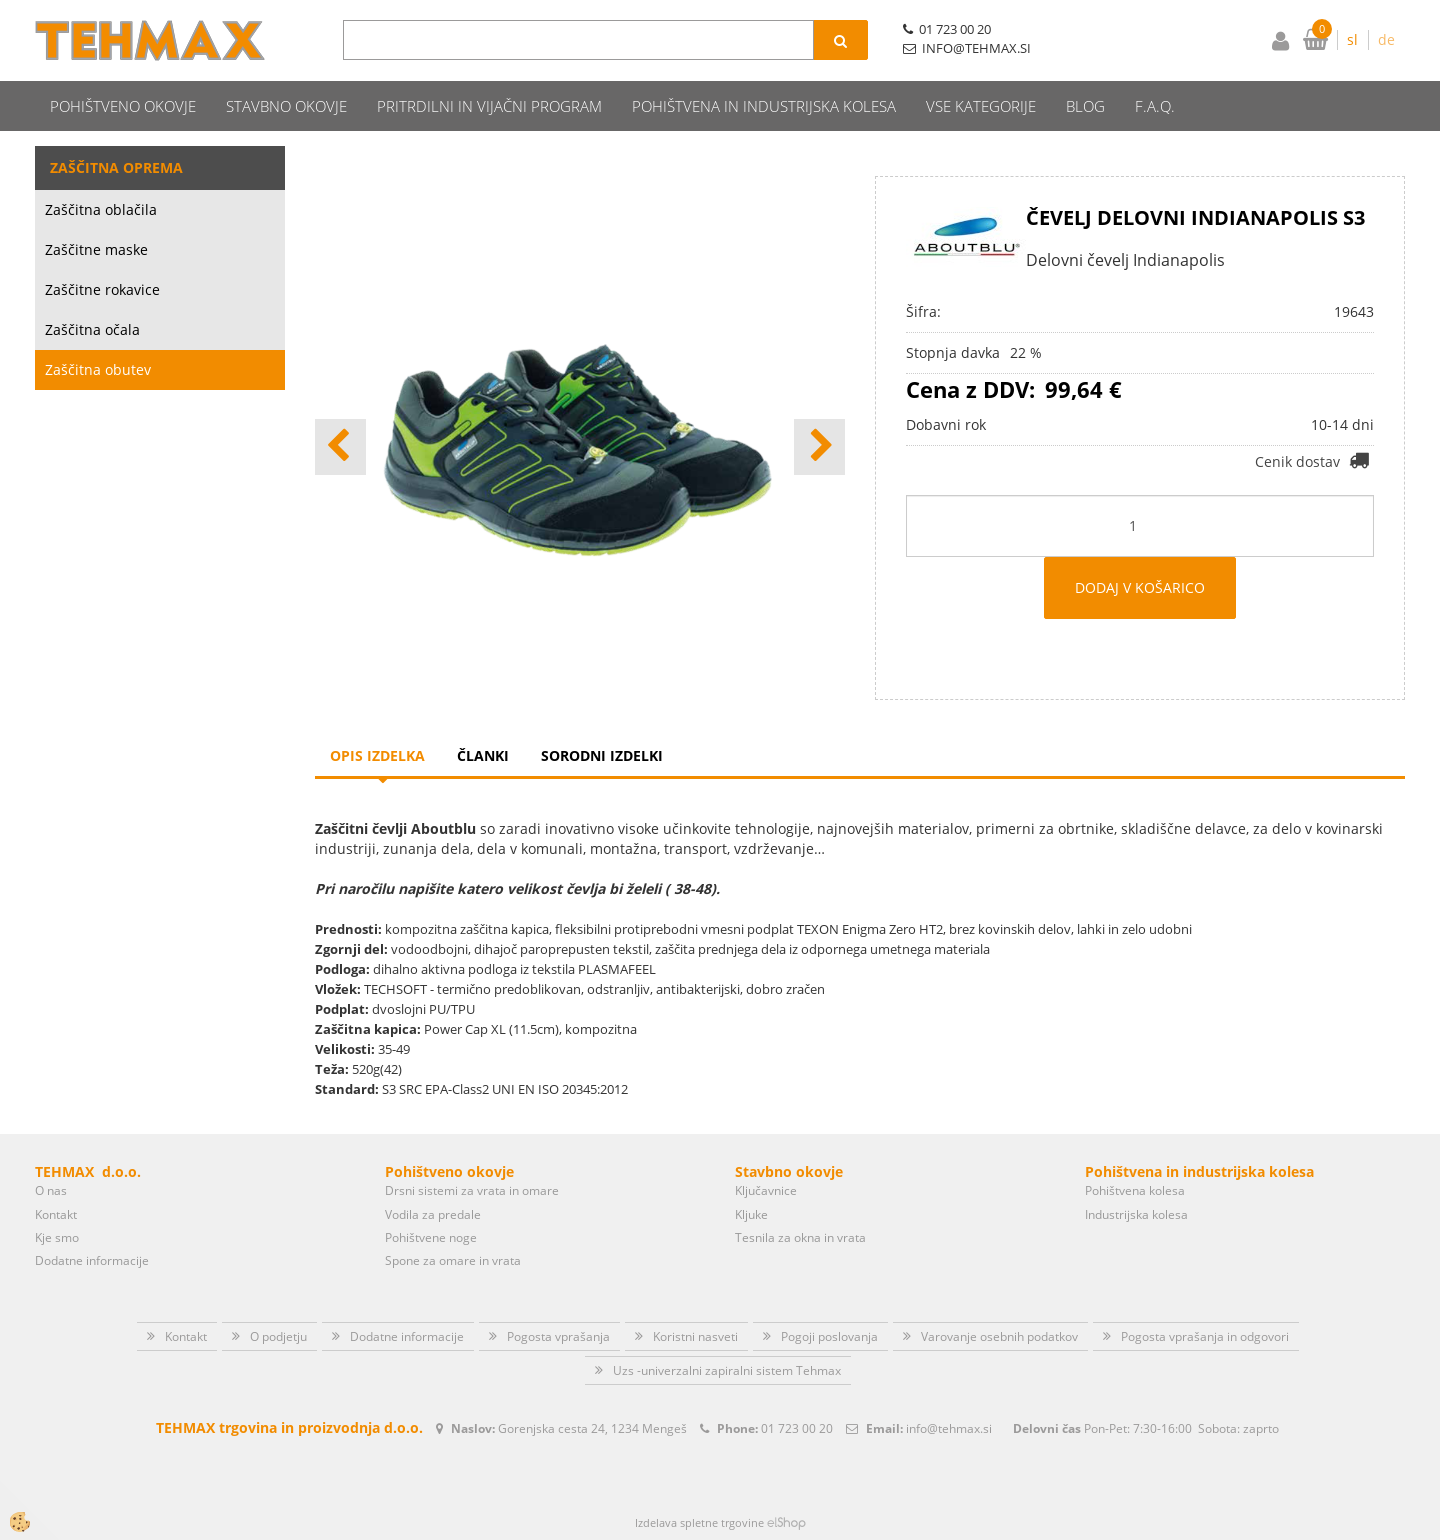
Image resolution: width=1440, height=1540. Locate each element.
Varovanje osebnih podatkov (999, 1336)
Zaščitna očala (92, 329)
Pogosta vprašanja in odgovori (1205, 1336)
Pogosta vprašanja (558, 1336)
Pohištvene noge (431, 1237)
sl (1352, 39)
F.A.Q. (1155, 106)
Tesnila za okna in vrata (800, 1237)
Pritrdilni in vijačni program (489, 106)
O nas (51, 1190)
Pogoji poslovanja (829, 1336)
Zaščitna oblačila (101, 209)
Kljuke (751, 1214)
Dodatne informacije (92, 1260)
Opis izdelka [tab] (377, 755)
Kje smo (57, 1237)
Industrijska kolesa (1136, 1214)
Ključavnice (766, 1190)
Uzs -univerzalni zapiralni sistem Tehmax (727, 1370)
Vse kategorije (981, 106)
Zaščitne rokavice (102, 289)
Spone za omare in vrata (453, 1260)
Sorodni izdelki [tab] (602, 755)
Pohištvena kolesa (1135, 1190)
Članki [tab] (483, 755)
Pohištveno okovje (123, 106)
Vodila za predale (433, 1214)
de (1386, 39)
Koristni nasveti (695, 1336)
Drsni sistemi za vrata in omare (472, 1190)
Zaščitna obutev (98, 369)
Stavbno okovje (286, 106)
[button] (819, 447)
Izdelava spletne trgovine (699, 1522)
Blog (1085, 106)
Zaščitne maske (96, 249)
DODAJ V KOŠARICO (1140, 587)
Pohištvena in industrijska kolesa (764, 106)
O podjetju (278, 1336)
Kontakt (56, 1214)
